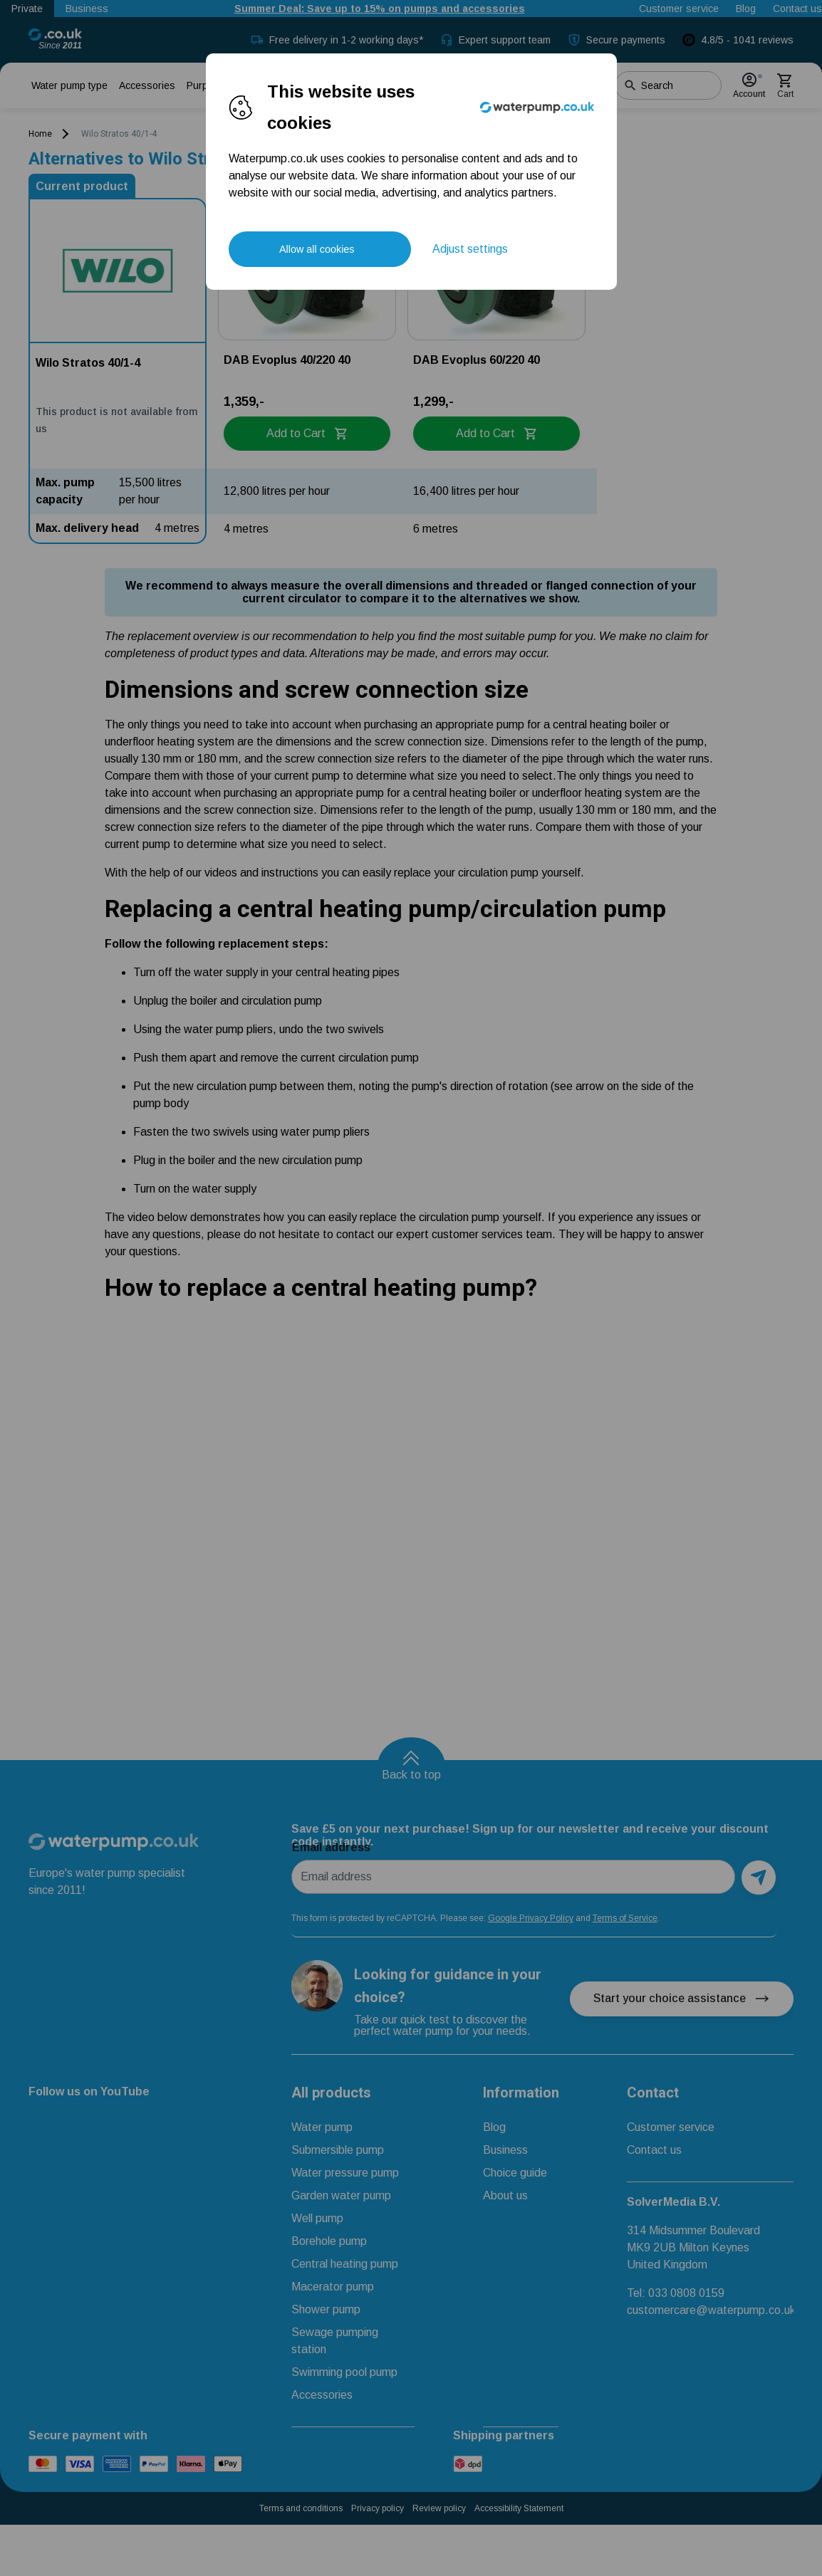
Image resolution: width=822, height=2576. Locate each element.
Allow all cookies (317, 249)
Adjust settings (470, 249)
